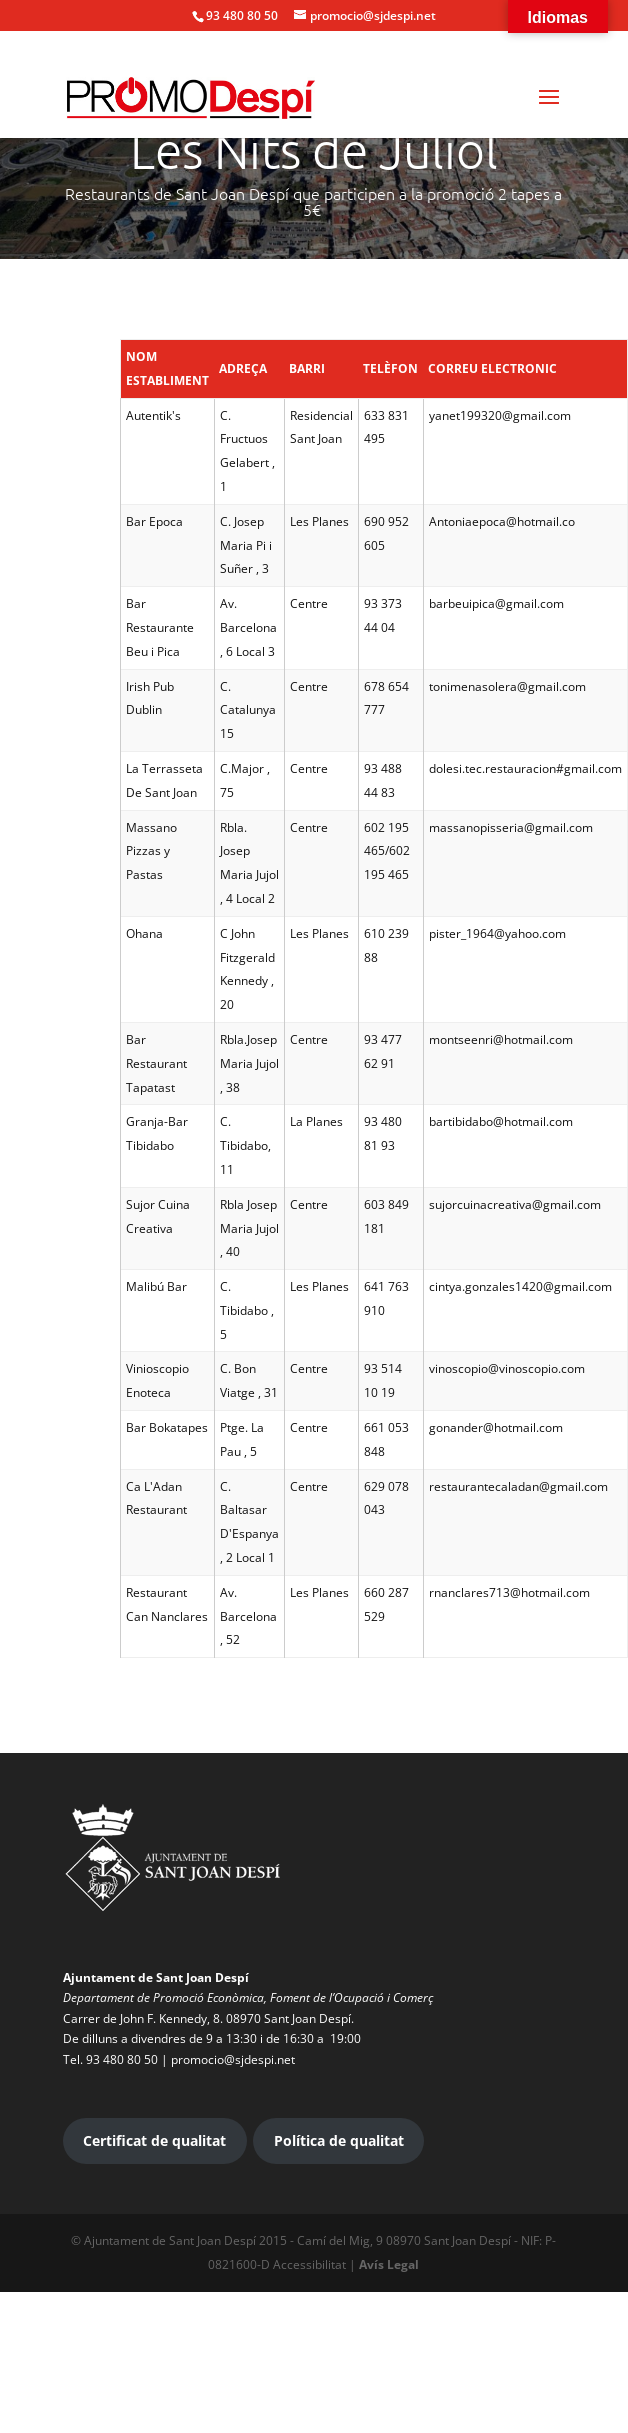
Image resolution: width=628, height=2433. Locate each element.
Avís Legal (389, 2264)
